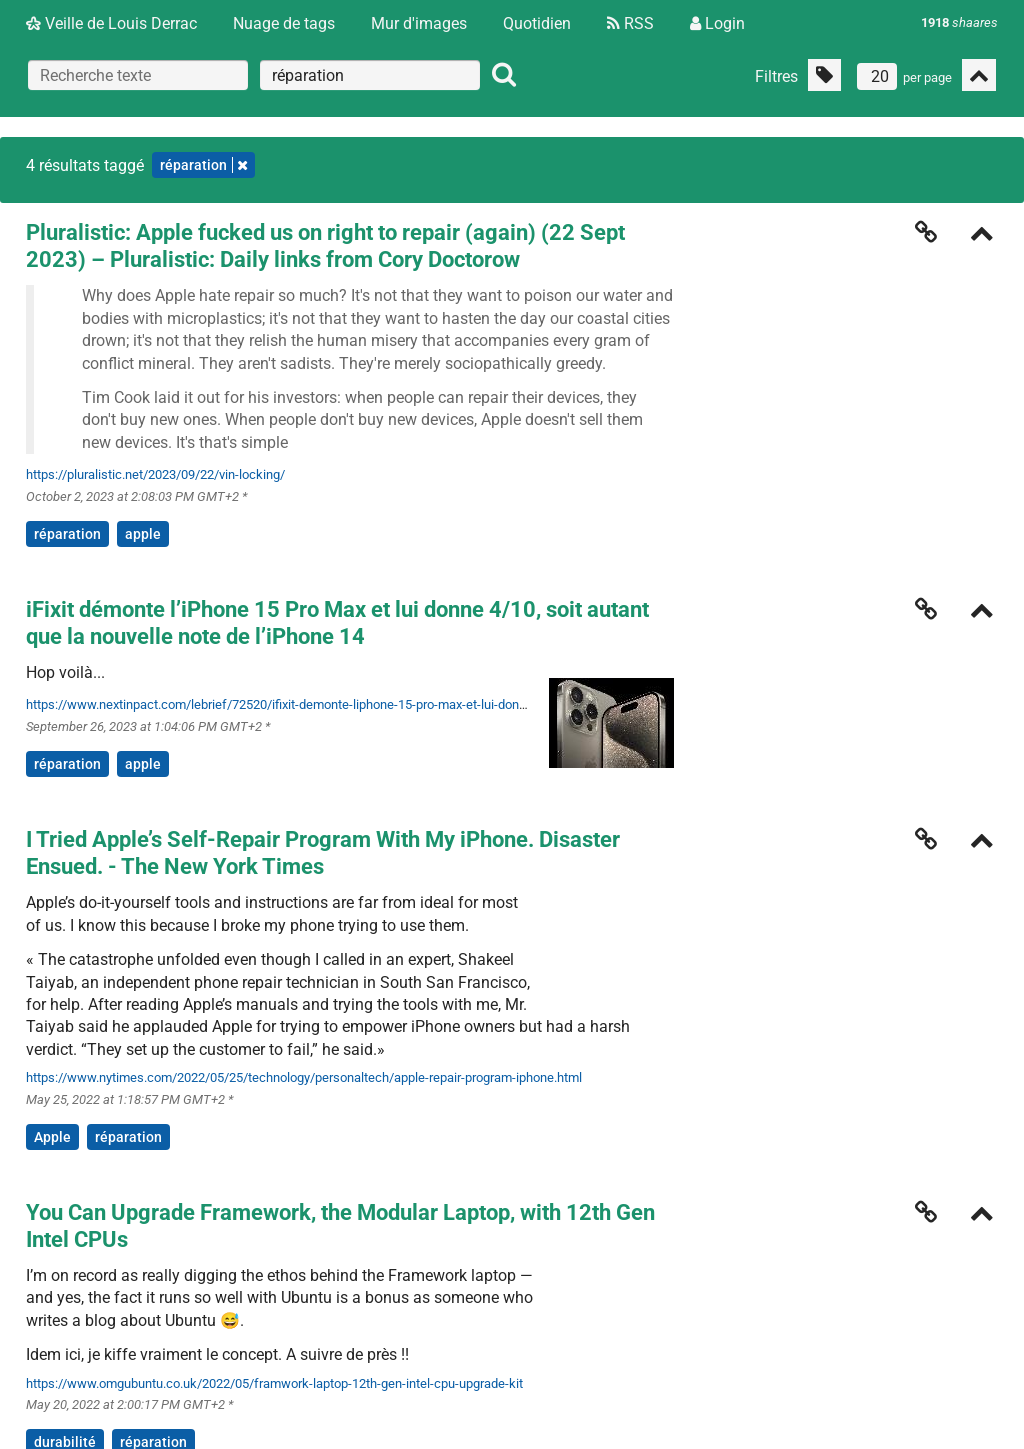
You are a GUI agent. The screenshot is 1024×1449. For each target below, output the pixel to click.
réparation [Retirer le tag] (203, 165)
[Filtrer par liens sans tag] (824, 75)
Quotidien (537, 23)
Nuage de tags (284, 23)
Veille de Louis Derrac (111, 23)
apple (143, 534)
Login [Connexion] (717, 23)
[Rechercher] (504, 75)
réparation (67, 534)
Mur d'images (419, 23)
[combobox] (370, 75)
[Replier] (982, 235)
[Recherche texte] (138, 75)
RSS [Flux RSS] (630, 23)
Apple (52, 1137)
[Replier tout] (979, 75)
